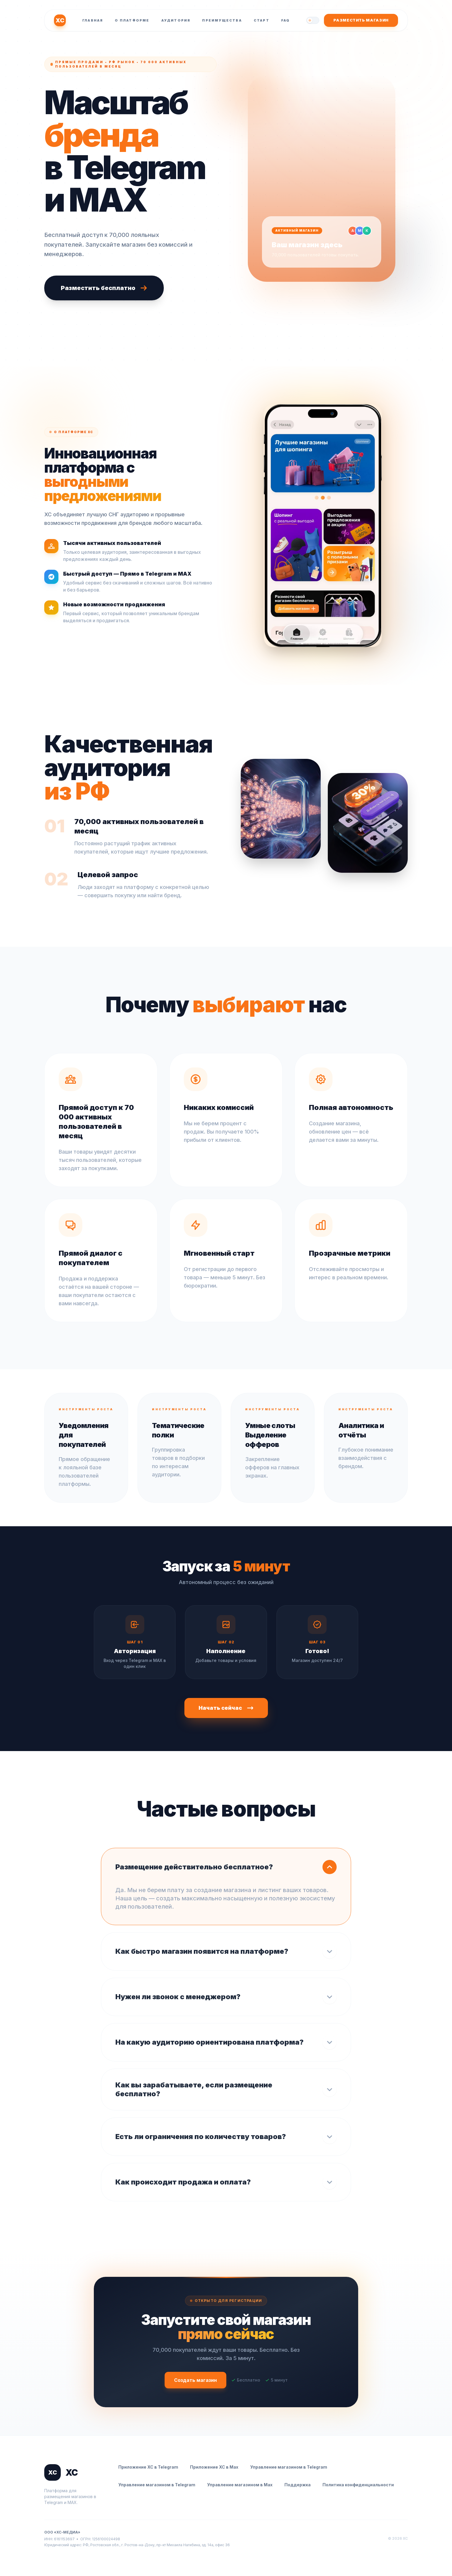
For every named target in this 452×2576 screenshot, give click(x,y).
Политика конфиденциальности (358, 2484)
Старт (261, 20)
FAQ (285, 20)
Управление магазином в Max (240, 2484)
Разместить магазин (361, 20)
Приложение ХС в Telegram (148, 2466)
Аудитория (176, 20)
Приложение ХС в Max (214, 2466)
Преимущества (222, 20)
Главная (92, 20)
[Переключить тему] (312, 20)
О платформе (132, 20)
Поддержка (297, 2484)
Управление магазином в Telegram (288, 2466)
